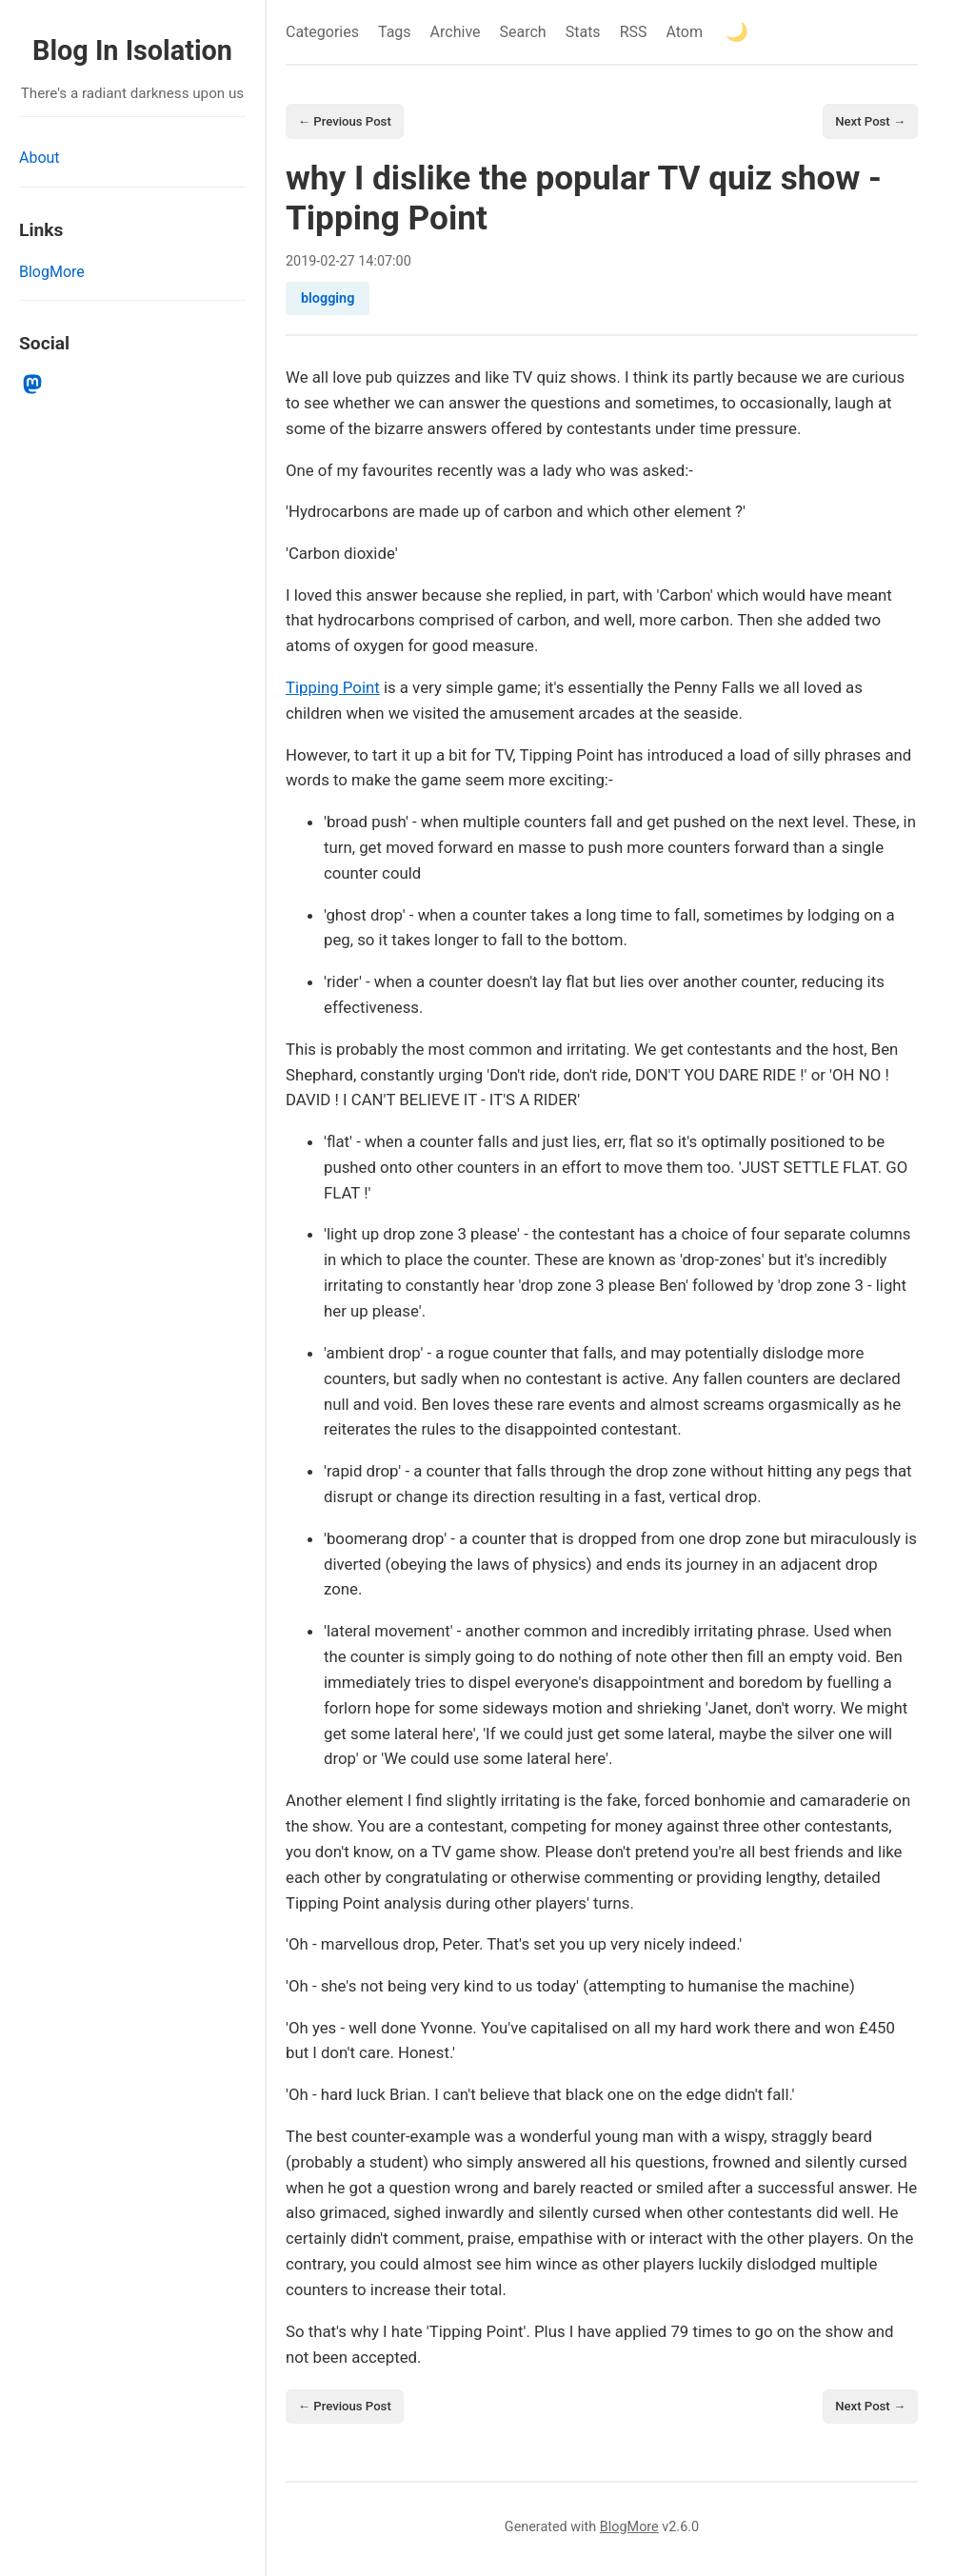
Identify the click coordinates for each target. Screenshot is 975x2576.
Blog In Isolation (132, 50)
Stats (583, 32)
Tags (394, 32)
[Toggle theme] (737, 32)
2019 (301, 263)
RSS (633, 32)
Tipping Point (333, 690)
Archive (455, 32)
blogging (327, 301)
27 (347, 263)
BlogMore (52, 272)
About (39, 158)
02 (327, 263)
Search (523, 32)
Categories (322, 32)
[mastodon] (33, 384)
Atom (684, 32)
